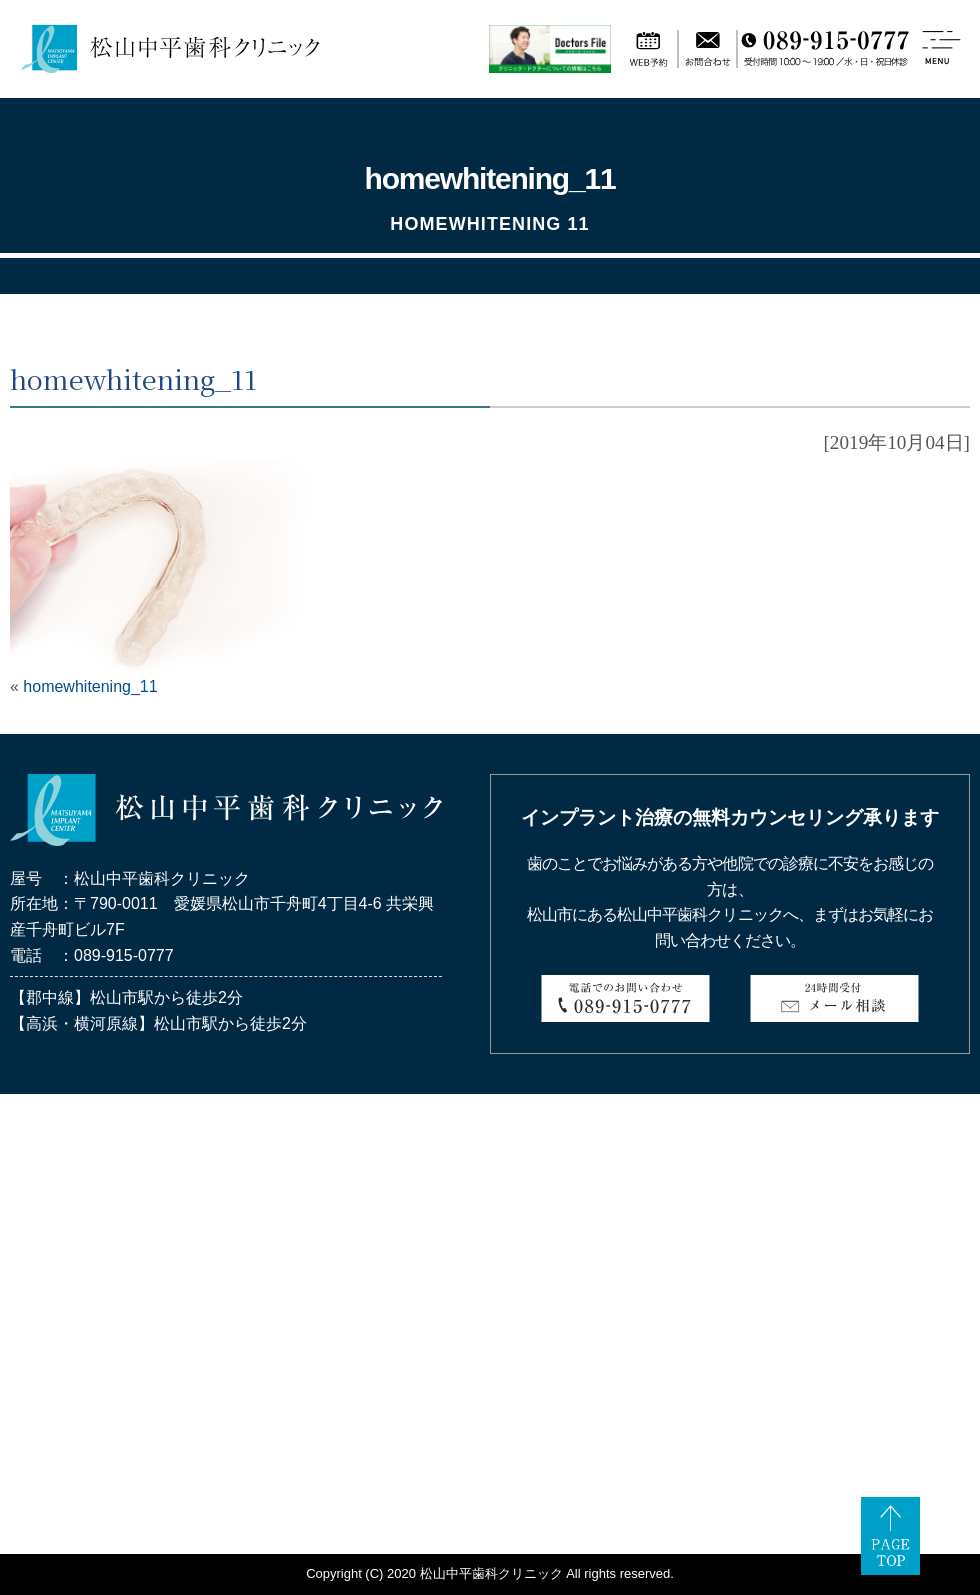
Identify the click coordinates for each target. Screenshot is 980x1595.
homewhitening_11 (90, 686)
